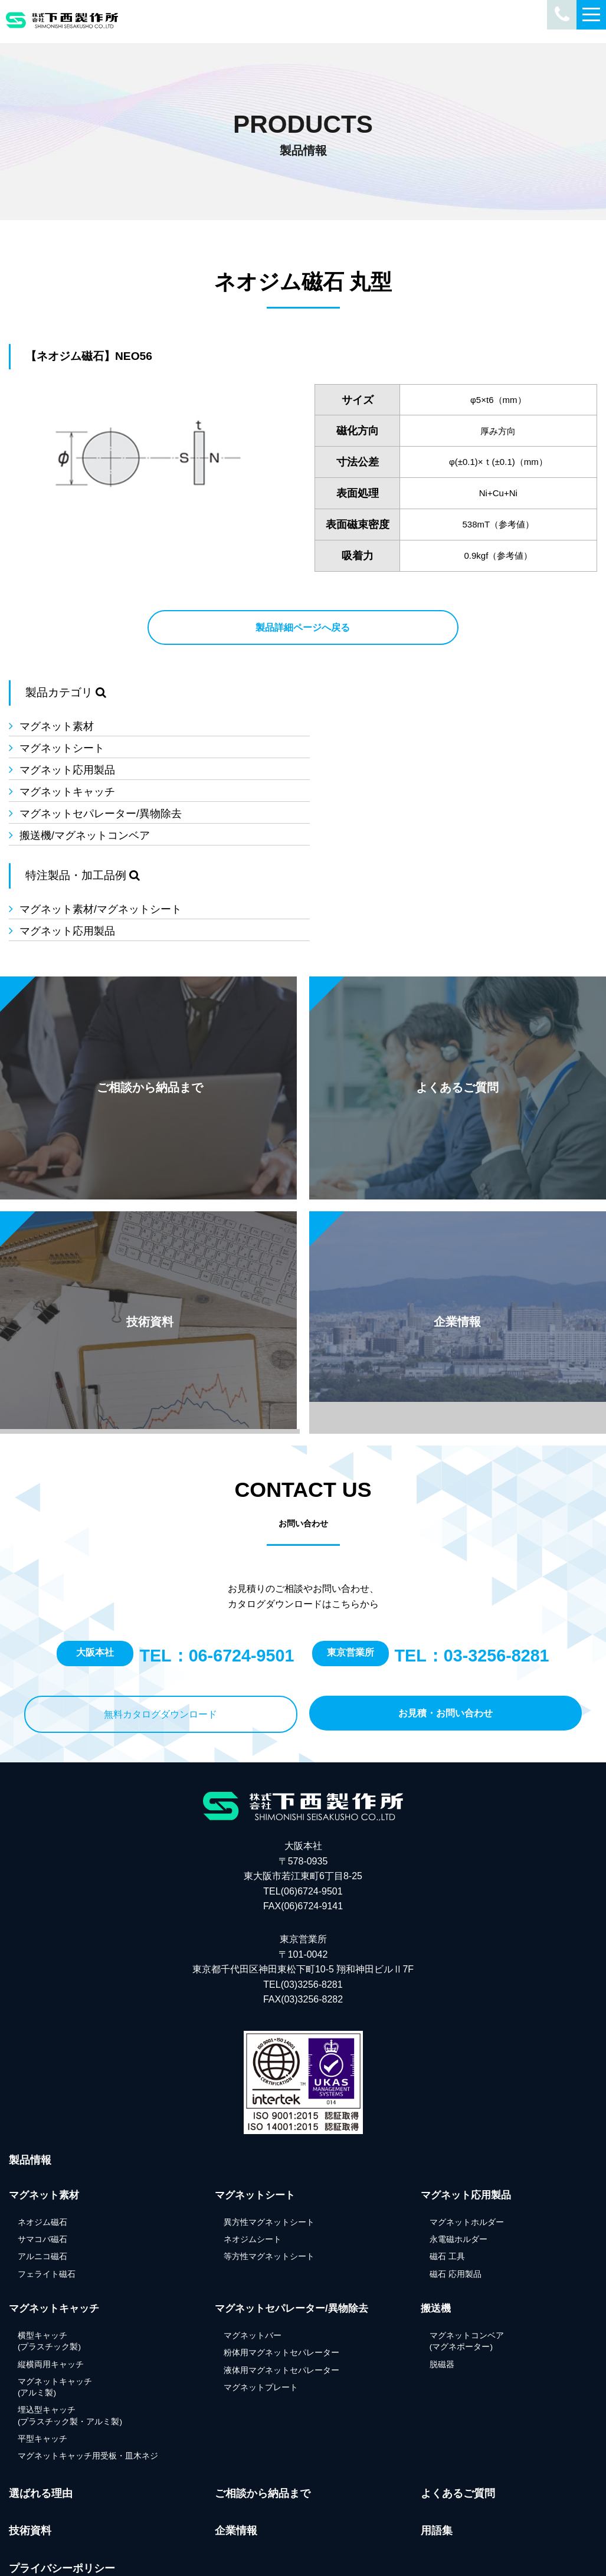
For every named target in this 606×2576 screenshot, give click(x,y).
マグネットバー (252, 2259)
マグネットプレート (261, 2311)
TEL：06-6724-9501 (216, 1580)
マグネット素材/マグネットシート (100, 850)
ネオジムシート (252, 2163)
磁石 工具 (447, 2181)
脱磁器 (442, 2288)
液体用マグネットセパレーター (281, 2294)
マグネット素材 (56, 726)
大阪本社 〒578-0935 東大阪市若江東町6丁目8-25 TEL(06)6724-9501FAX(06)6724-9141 (303, 1800)
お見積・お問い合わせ (445, 1637)
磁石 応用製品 (455, 2198)
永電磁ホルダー (458, 2163)
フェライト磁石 (47, 2198)
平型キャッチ (42, 2363)
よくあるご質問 (458, 2417)
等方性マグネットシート (269, 2181)
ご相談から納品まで (262, 2417)
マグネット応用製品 (67, 748)
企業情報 (236, 2455)
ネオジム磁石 (42, 2146)
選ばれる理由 (41, 2417)
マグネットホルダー (467, 2146)
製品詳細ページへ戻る (303, 627)
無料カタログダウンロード (160, 1638)
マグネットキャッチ (373, 748)
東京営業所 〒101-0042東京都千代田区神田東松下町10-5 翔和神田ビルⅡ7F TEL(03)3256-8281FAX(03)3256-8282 (303, 1894)
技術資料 (30, 2455)
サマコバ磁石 (42, 2163)
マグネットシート (367, 726)
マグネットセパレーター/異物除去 (100, 770)
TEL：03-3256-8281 (472, 1580)
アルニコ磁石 (42, 2181)
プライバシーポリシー (62, 2493)
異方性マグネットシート (269, 2146)
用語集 (437, 2455)
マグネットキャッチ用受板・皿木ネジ (88, 2380)
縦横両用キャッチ (51, 2288)
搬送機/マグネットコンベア (390, 770)
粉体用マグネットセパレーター (281, 2277)
